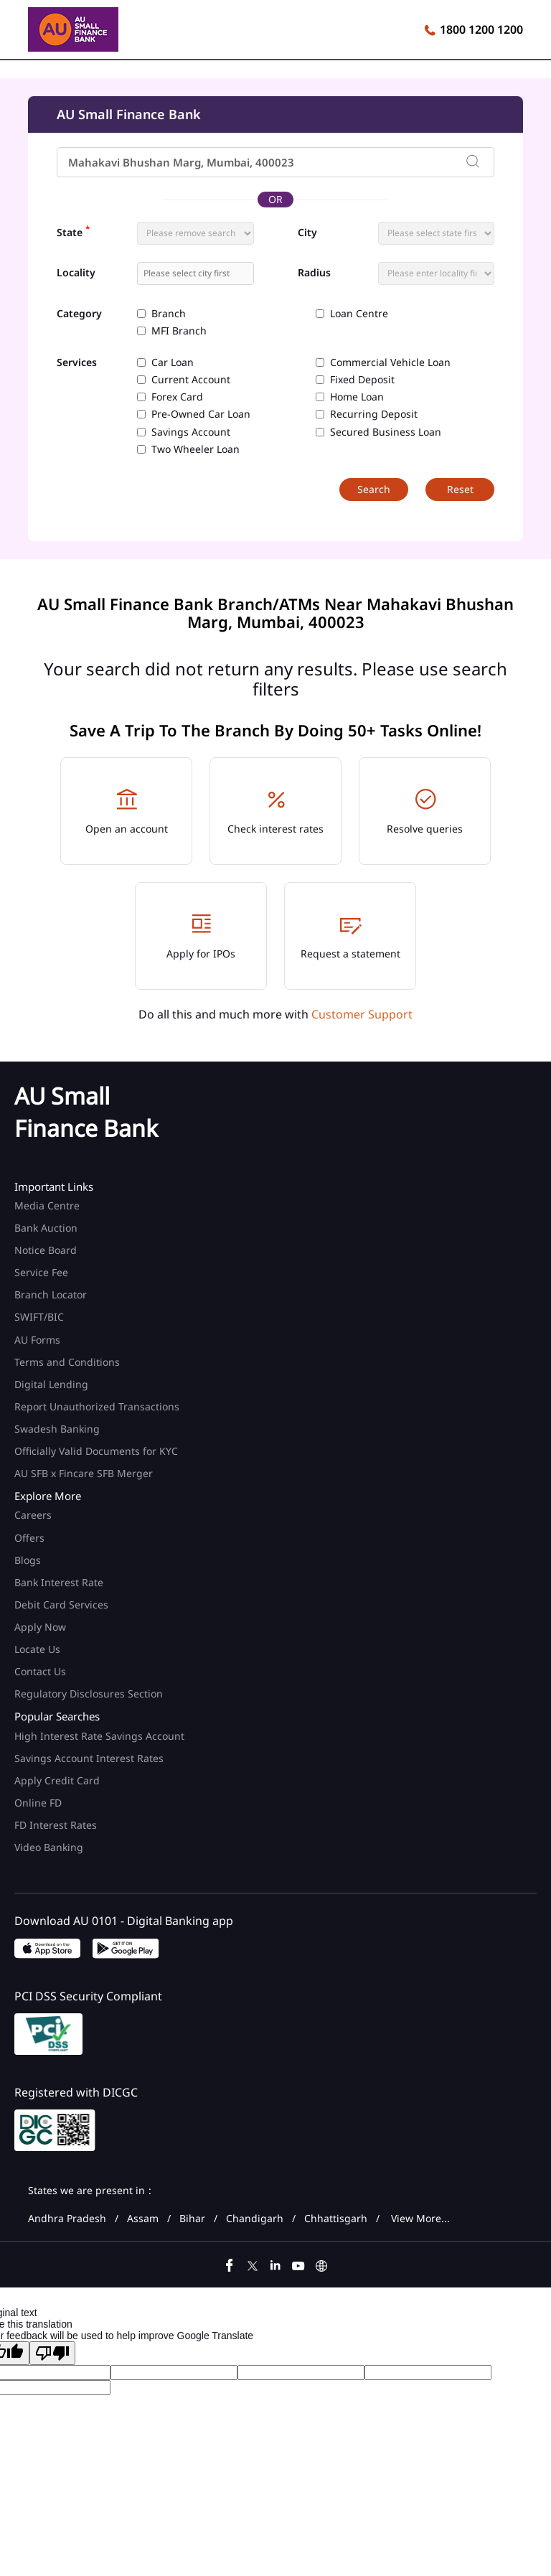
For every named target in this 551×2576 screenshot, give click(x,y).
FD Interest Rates (57, 1825)
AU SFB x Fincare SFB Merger (83, 1473)
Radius (314, 272)
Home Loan (357, 397)
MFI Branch (179, 331)
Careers (33, 1515)
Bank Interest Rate (58, 1582)
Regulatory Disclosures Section (88, 1693)
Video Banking (48, 1847)
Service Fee (41, 1272)
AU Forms (37, 1339)
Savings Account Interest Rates (89, 1758)
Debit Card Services (61, 1604)
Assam (143, 2218)
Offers (29, 1538)
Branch (168, 313)
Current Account (190, 379)
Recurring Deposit (374, 414)
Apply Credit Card (58, 1780)
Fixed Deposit (362, 379)
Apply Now (40, 1627)
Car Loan (172, 362)
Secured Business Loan (385, 432)
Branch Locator (50, 1294)
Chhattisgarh (335, 2218)
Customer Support (362, 1014)
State (73, 231)
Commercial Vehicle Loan (390, 362)
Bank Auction (45, 1228)
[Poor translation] (52, 2353)
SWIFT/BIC (39, 1317)
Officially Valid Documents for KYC (96, 1451)
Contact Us (40, 1671)
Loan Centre (359, 313)
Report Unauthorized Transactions (96, 1406)
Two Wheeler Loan (195, 449)
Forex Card (177, 397)
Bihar (192, 2218)
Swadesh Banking (57, 1428)
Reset (460, 489)
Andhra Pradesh (67, 2218)
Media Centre (47, 1205)
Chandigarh (254, 2218)
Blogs (27, 1560)
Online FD (39, 1802)
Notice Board (45, 1250)
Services (77, 363)
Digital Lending (51, 1384)
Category (79, 314)
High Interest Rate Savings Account (99, 1736)
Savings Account (190, 432)
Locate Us (37, 1649)
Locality (76, 272)
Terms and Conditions (67, 1362)
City (307, 232)
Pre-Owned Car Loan (200, 414)
